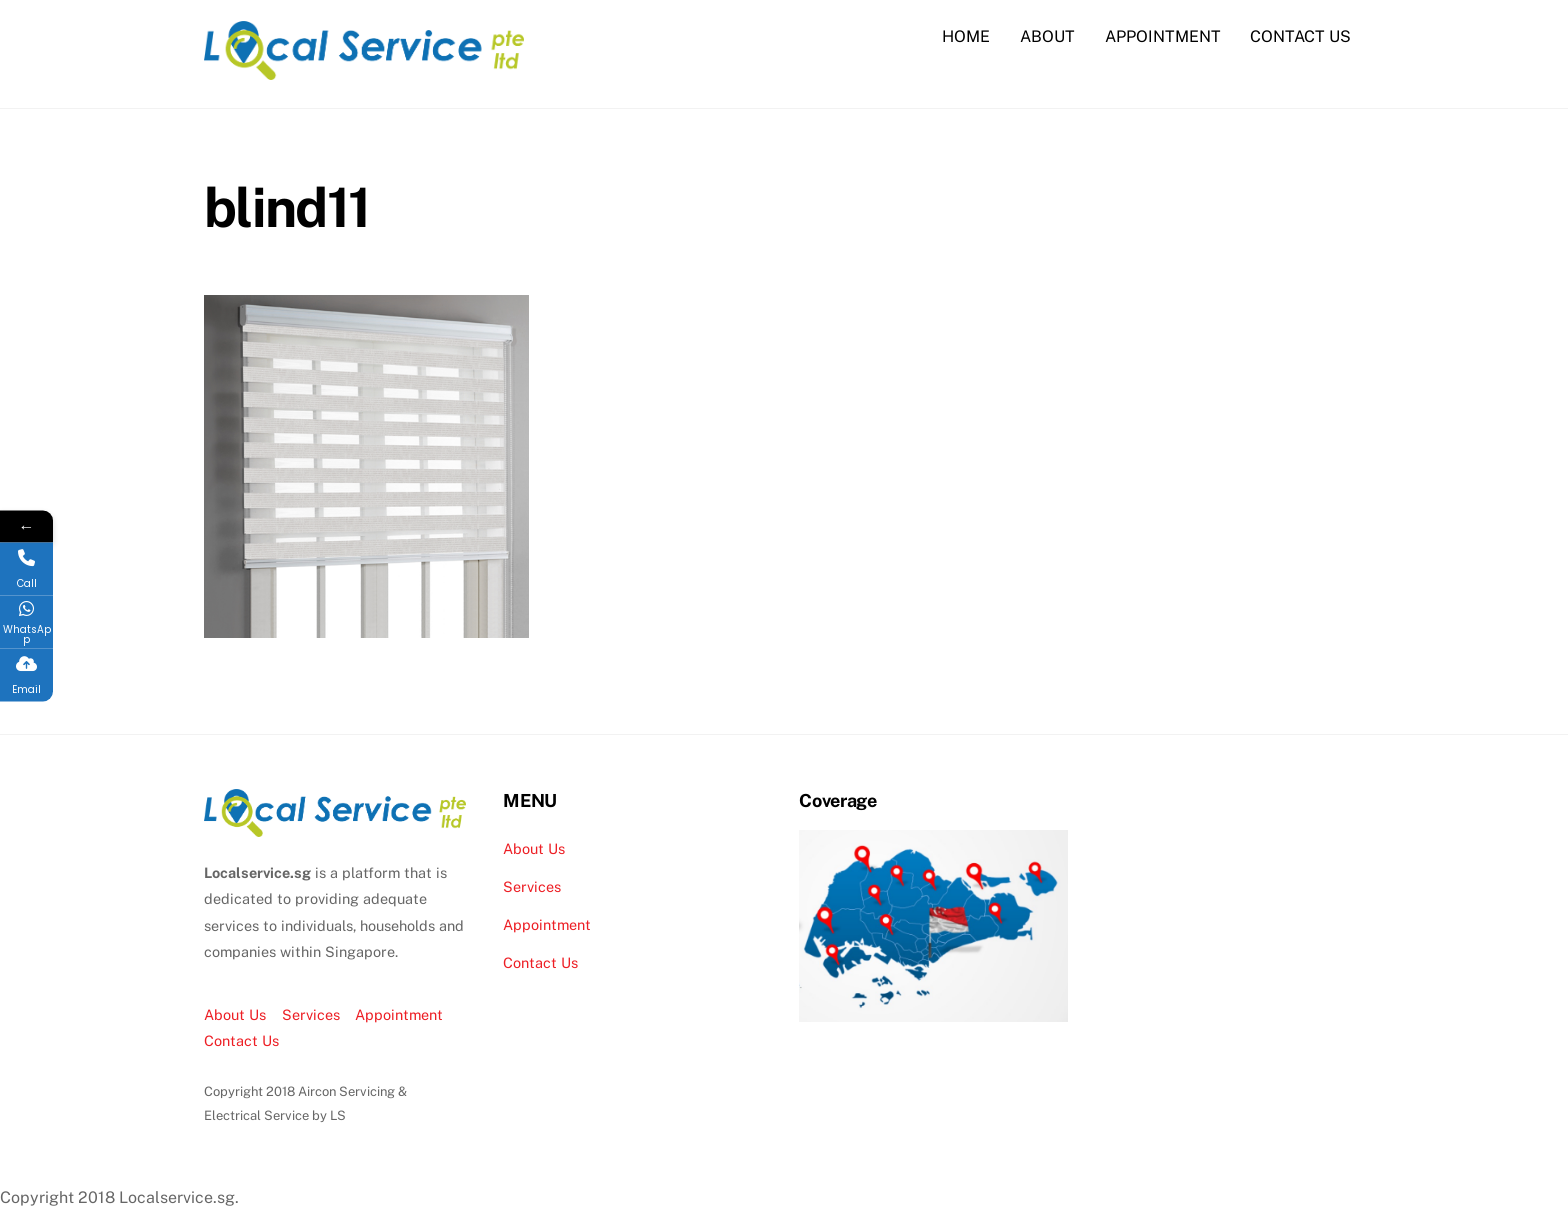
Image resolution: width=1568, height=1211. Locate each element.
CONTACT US (1300, 36)
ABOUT (1047, 36)
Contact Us (241, 1040)
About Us (235, 1014)
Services (311, 1014)
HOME (966, 36)
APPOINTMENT (1163, 36)
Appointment (399, 1014)
